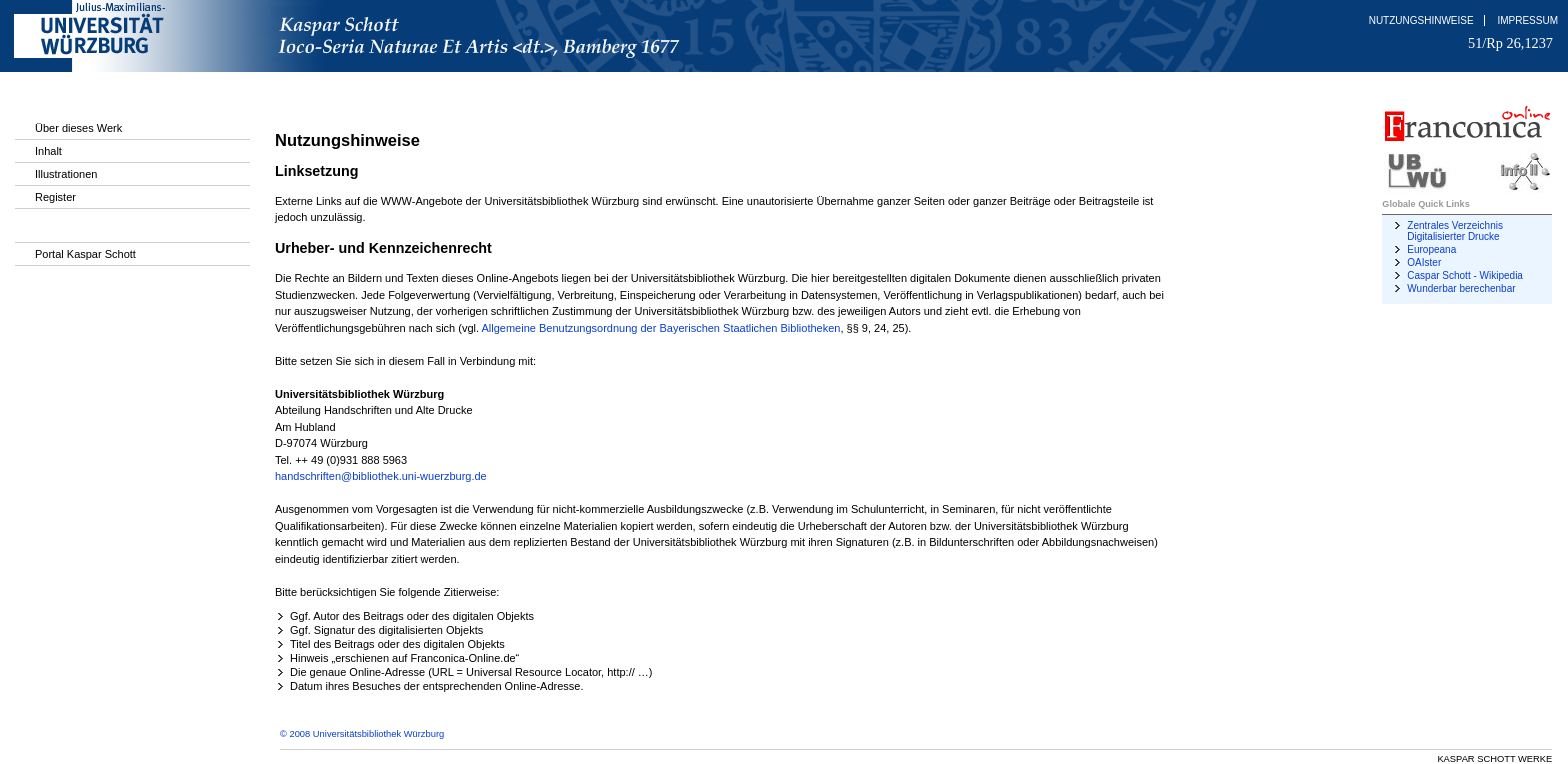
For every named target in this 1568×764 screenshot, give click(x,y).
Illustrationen (66, 174)
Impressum (1527, 20)
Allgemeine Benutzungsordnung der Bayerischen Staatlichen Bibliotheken (661, 328)
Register (55, 197)
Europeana (1431, 249)
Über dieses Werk (78, 128)
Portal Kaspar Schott (85, 254)
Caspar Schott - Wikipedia (1465, 275)
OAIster (1424, 262)
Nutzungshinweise (1421, 20)
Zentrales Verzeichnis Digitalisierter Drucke (1455, 231)
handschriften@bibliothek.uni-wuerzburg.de (381, 476)
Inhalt (48, 151)
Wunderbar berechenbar (1461, 288)
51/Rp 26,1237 (1510, 43)
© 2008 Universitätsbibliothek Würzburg (362, 734)
